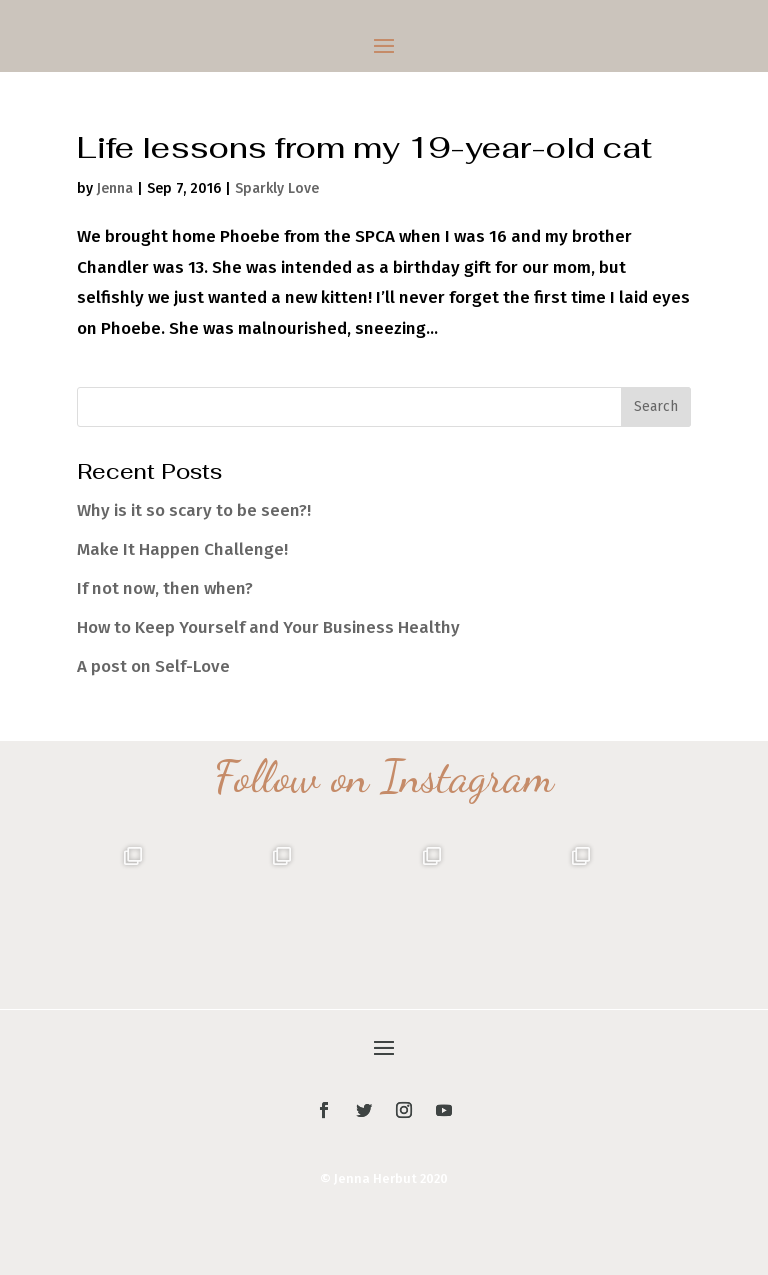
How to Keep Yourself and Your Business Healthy (268, 627)
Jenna (115, 188)
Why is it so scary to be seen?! (194, 510)
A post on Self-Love (153, 666)
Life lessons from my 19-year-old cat (364, 147)
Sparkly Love (277, 188)
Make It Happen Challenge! (182, 549)
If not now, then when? (165, 588)
